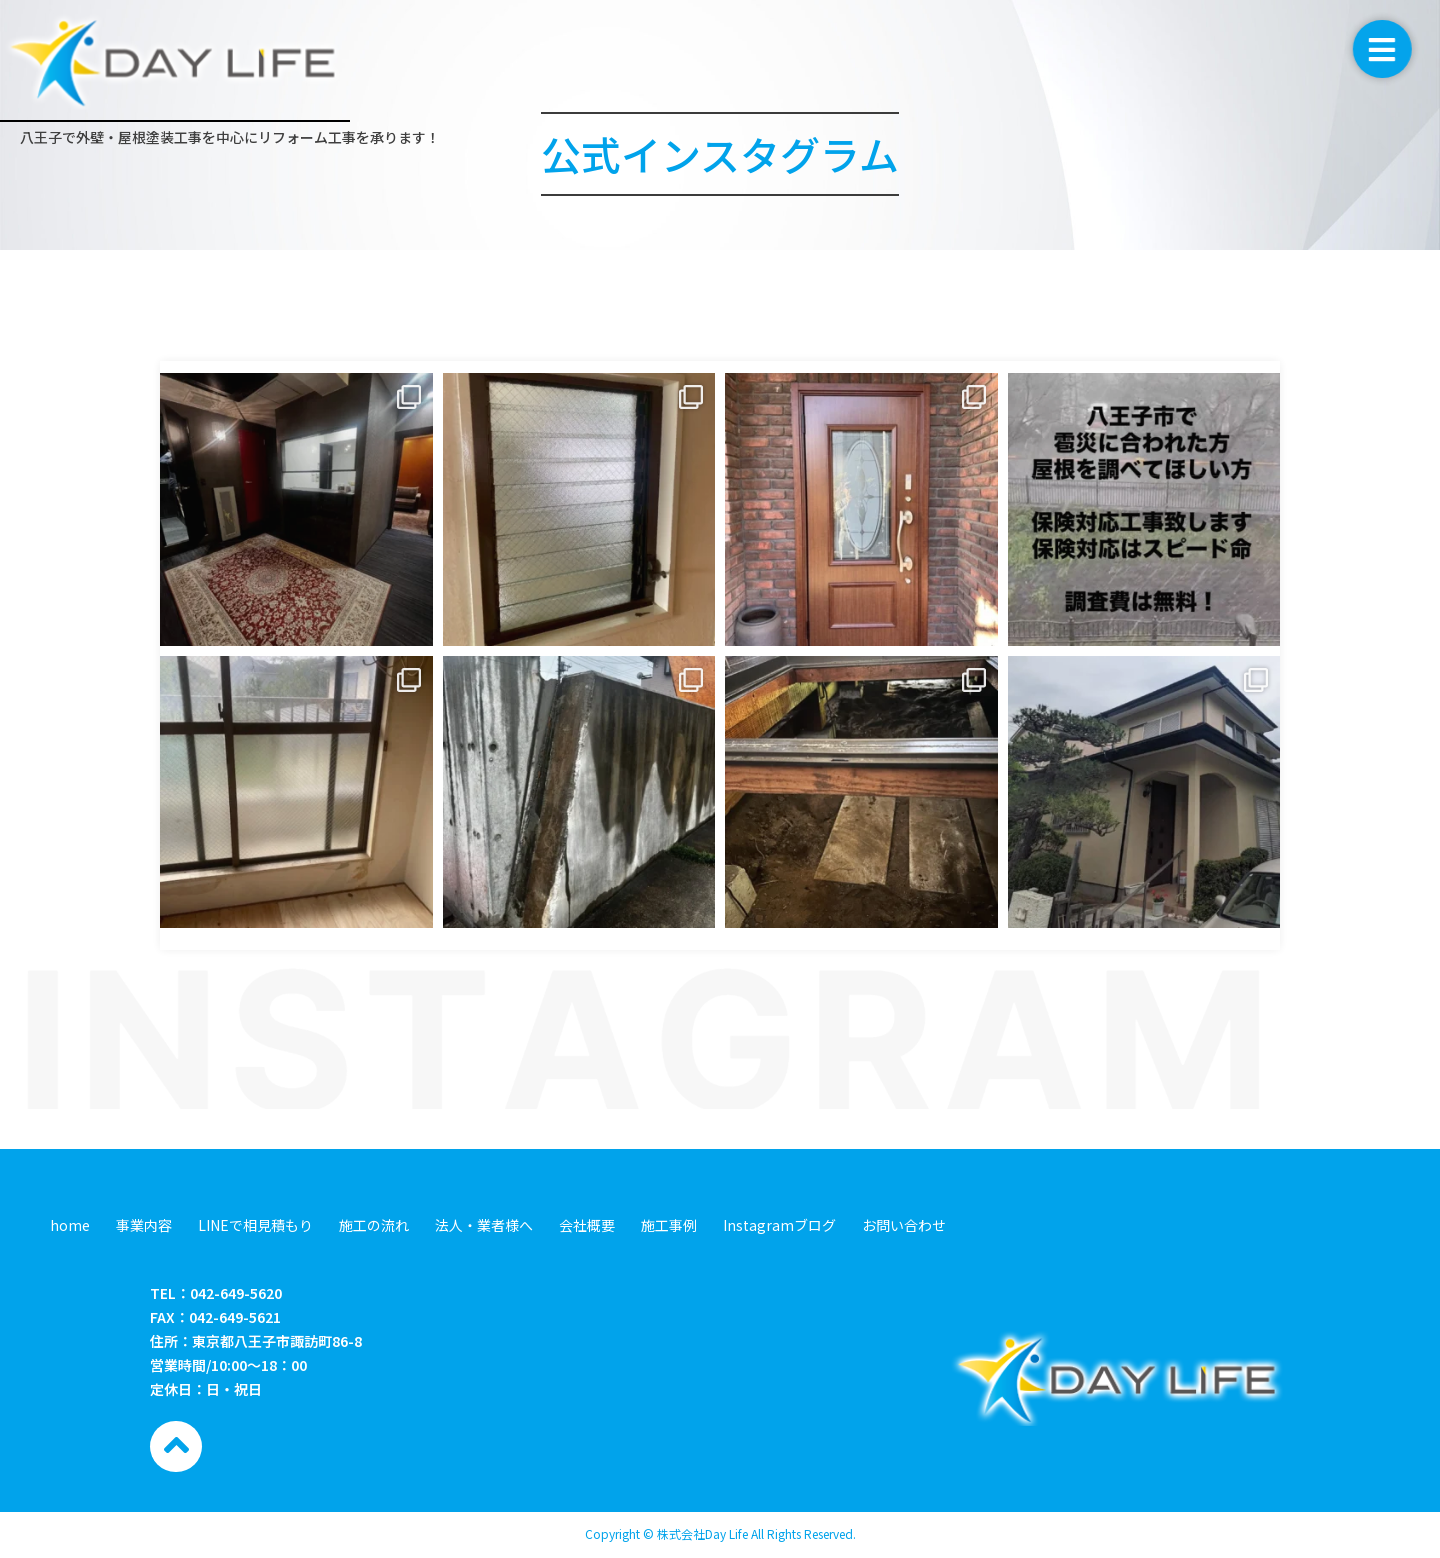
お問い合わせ (904, 1225)
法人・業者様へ (484, 1225)
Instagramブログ (779, 1225)
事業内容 (144, 1225)
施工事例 (669, 1225)
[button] (1399, 49)
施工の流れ (374, 1225)
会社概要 (587, 1225)
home (70, 1225)
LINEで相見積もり (255, 1225)
